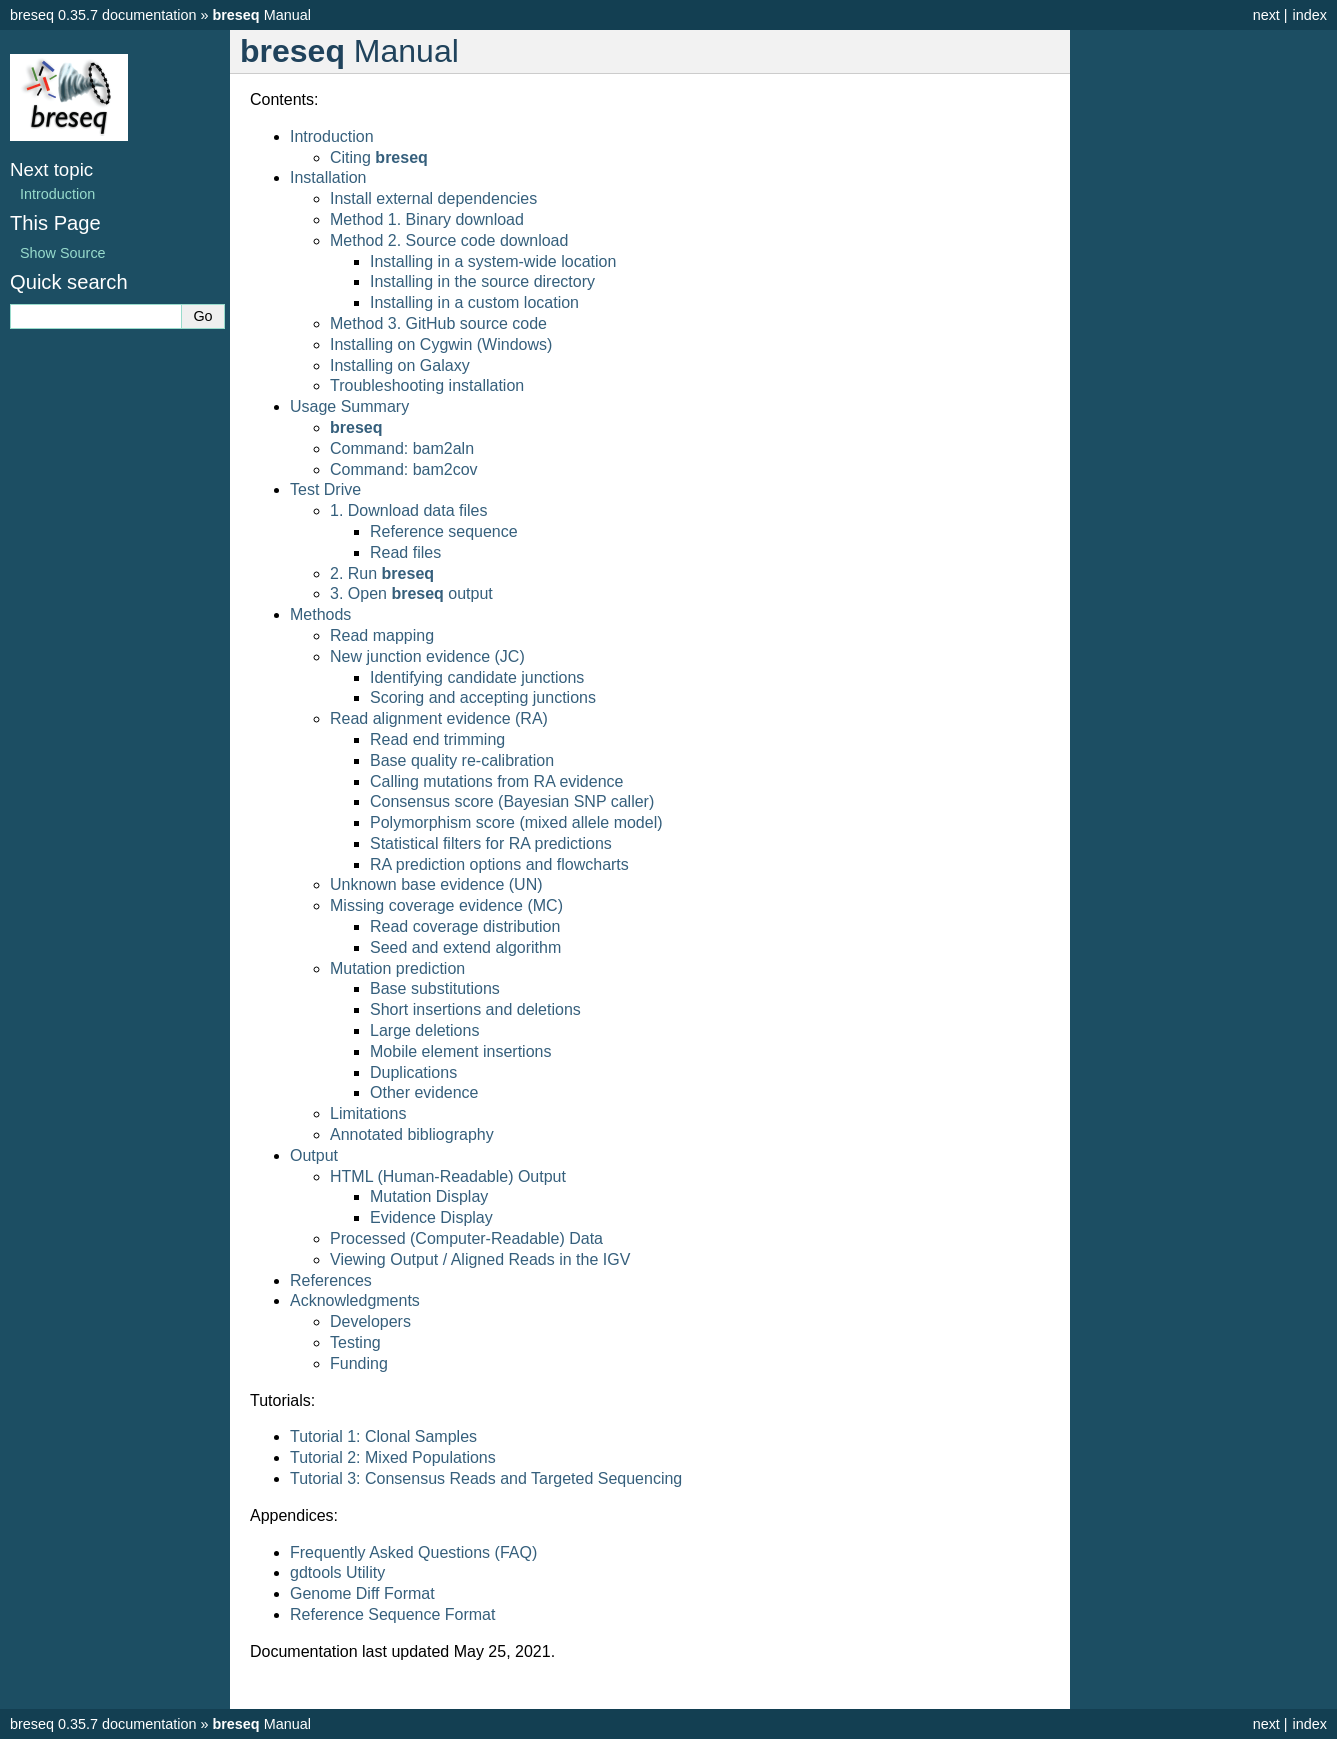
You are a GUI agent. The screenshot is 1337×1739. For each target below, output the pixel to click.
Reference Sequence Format (392, 1614)
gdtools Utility (337, 1572)
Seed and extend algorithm (465, 947)
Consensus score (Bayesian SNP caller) (512, 801)
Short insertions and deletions (475, 1009)
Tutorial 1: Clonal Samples (383, 1436)
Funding (359, 1363)
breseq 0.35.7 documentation (103, 15)
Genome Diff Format (362, 1593)
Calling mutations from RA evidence (496, 781)
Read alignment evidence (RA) (439, 718)
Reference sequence (444, 531)
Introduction (332, 136)
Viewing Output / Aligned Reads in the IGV (480, 1259)
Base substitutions (435, 988)
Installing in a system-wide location (493, 261)
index (1310, 15)
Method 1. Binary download (427, 219)
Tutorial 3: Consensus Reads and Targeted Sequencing (486, 1478)
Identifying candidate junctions (477, 677)
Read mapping (382, 635)
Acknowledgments (355, 1300)
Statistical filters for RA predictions (491, 843)
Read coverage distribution (465, 926)
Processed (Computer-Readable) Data (466, 1238)
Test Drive (325, 489)
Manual (261, 15)
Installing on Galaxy (400, 365)
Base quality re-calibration (462, 760)
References (331, 1280)
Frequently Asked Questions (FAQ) (413, 1552)
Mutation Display (429, 1196)
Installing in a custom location (474, 302)
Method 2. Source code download (449, 240)
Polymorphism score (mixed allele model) (516, 822)
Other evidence (424, 1092)
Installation (328, 177)
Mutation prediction (397, 968)
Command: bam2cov (404, 469)
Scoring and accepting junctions (483, 697)
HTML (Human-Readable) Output (448, 1176)
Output (314, 1155)
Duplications (413, 1072)
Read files (405, 552)
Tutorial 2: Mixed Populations (393, 1457)
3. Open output (411, 593)
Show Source (63, 253)
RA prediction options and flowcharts (499, 864)
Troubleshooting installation (427, 385)
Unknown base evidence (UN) (436, 884)
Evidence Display (431, 1217)
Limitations (368, 1113)
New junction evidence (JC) (427, 656)
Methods (320, 614)
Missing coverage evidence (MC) (446, 905)
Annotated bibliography (412, 1134)
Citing (379, 157)
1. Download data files (408, 510)
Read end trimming (437, 739)
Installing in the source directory (482, 281)
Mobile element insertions (460, 1051)
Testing (355, 1342)
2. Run (382, 573)
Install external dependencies (433, 198)
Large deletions (424, 1030)
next (1266, 15)
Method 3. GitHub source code (438, 323)
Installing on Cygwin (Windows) (441, 344)
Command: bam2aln (402, 448)
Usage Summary (349, 406)
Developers (370, 1321)
